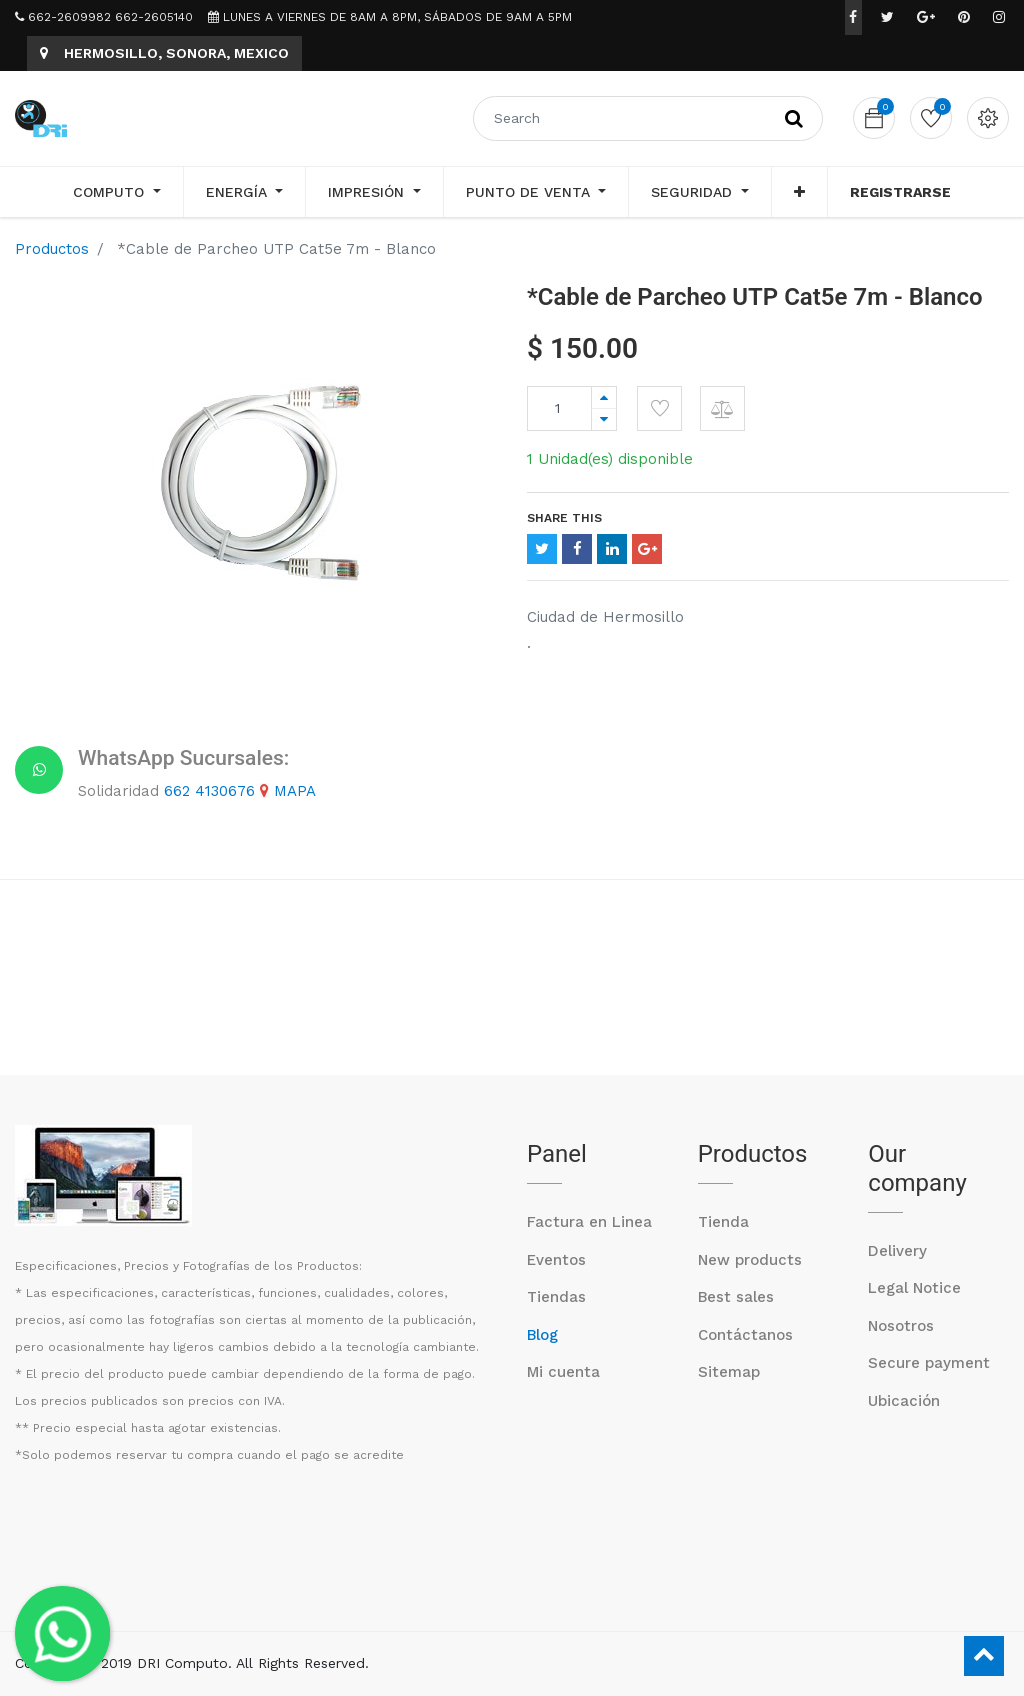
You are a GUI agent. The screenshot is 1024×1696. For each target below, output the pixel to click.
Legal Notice (914, 1288)
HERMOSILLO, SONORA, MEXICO (164, 53)
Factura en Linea (589, 1222)
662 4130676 (209, 791)
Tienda (723, 1222)
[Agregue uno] (604, 397)
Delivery (897, 1251)
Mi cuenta (563, 1372)
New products (750, 1260)
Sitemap (729, 1372)
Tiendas (556, 1297)
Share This (564, 518)
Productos (52, 249)
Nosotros (901, 1326)
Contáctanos (745, 1335)
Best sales (736, 1297)
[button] (799, 192)
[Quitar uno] (604, 419)
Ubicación (904, 1401)
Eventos (556, 1260)
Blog (542, 1335)
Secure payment (929, 1363)
